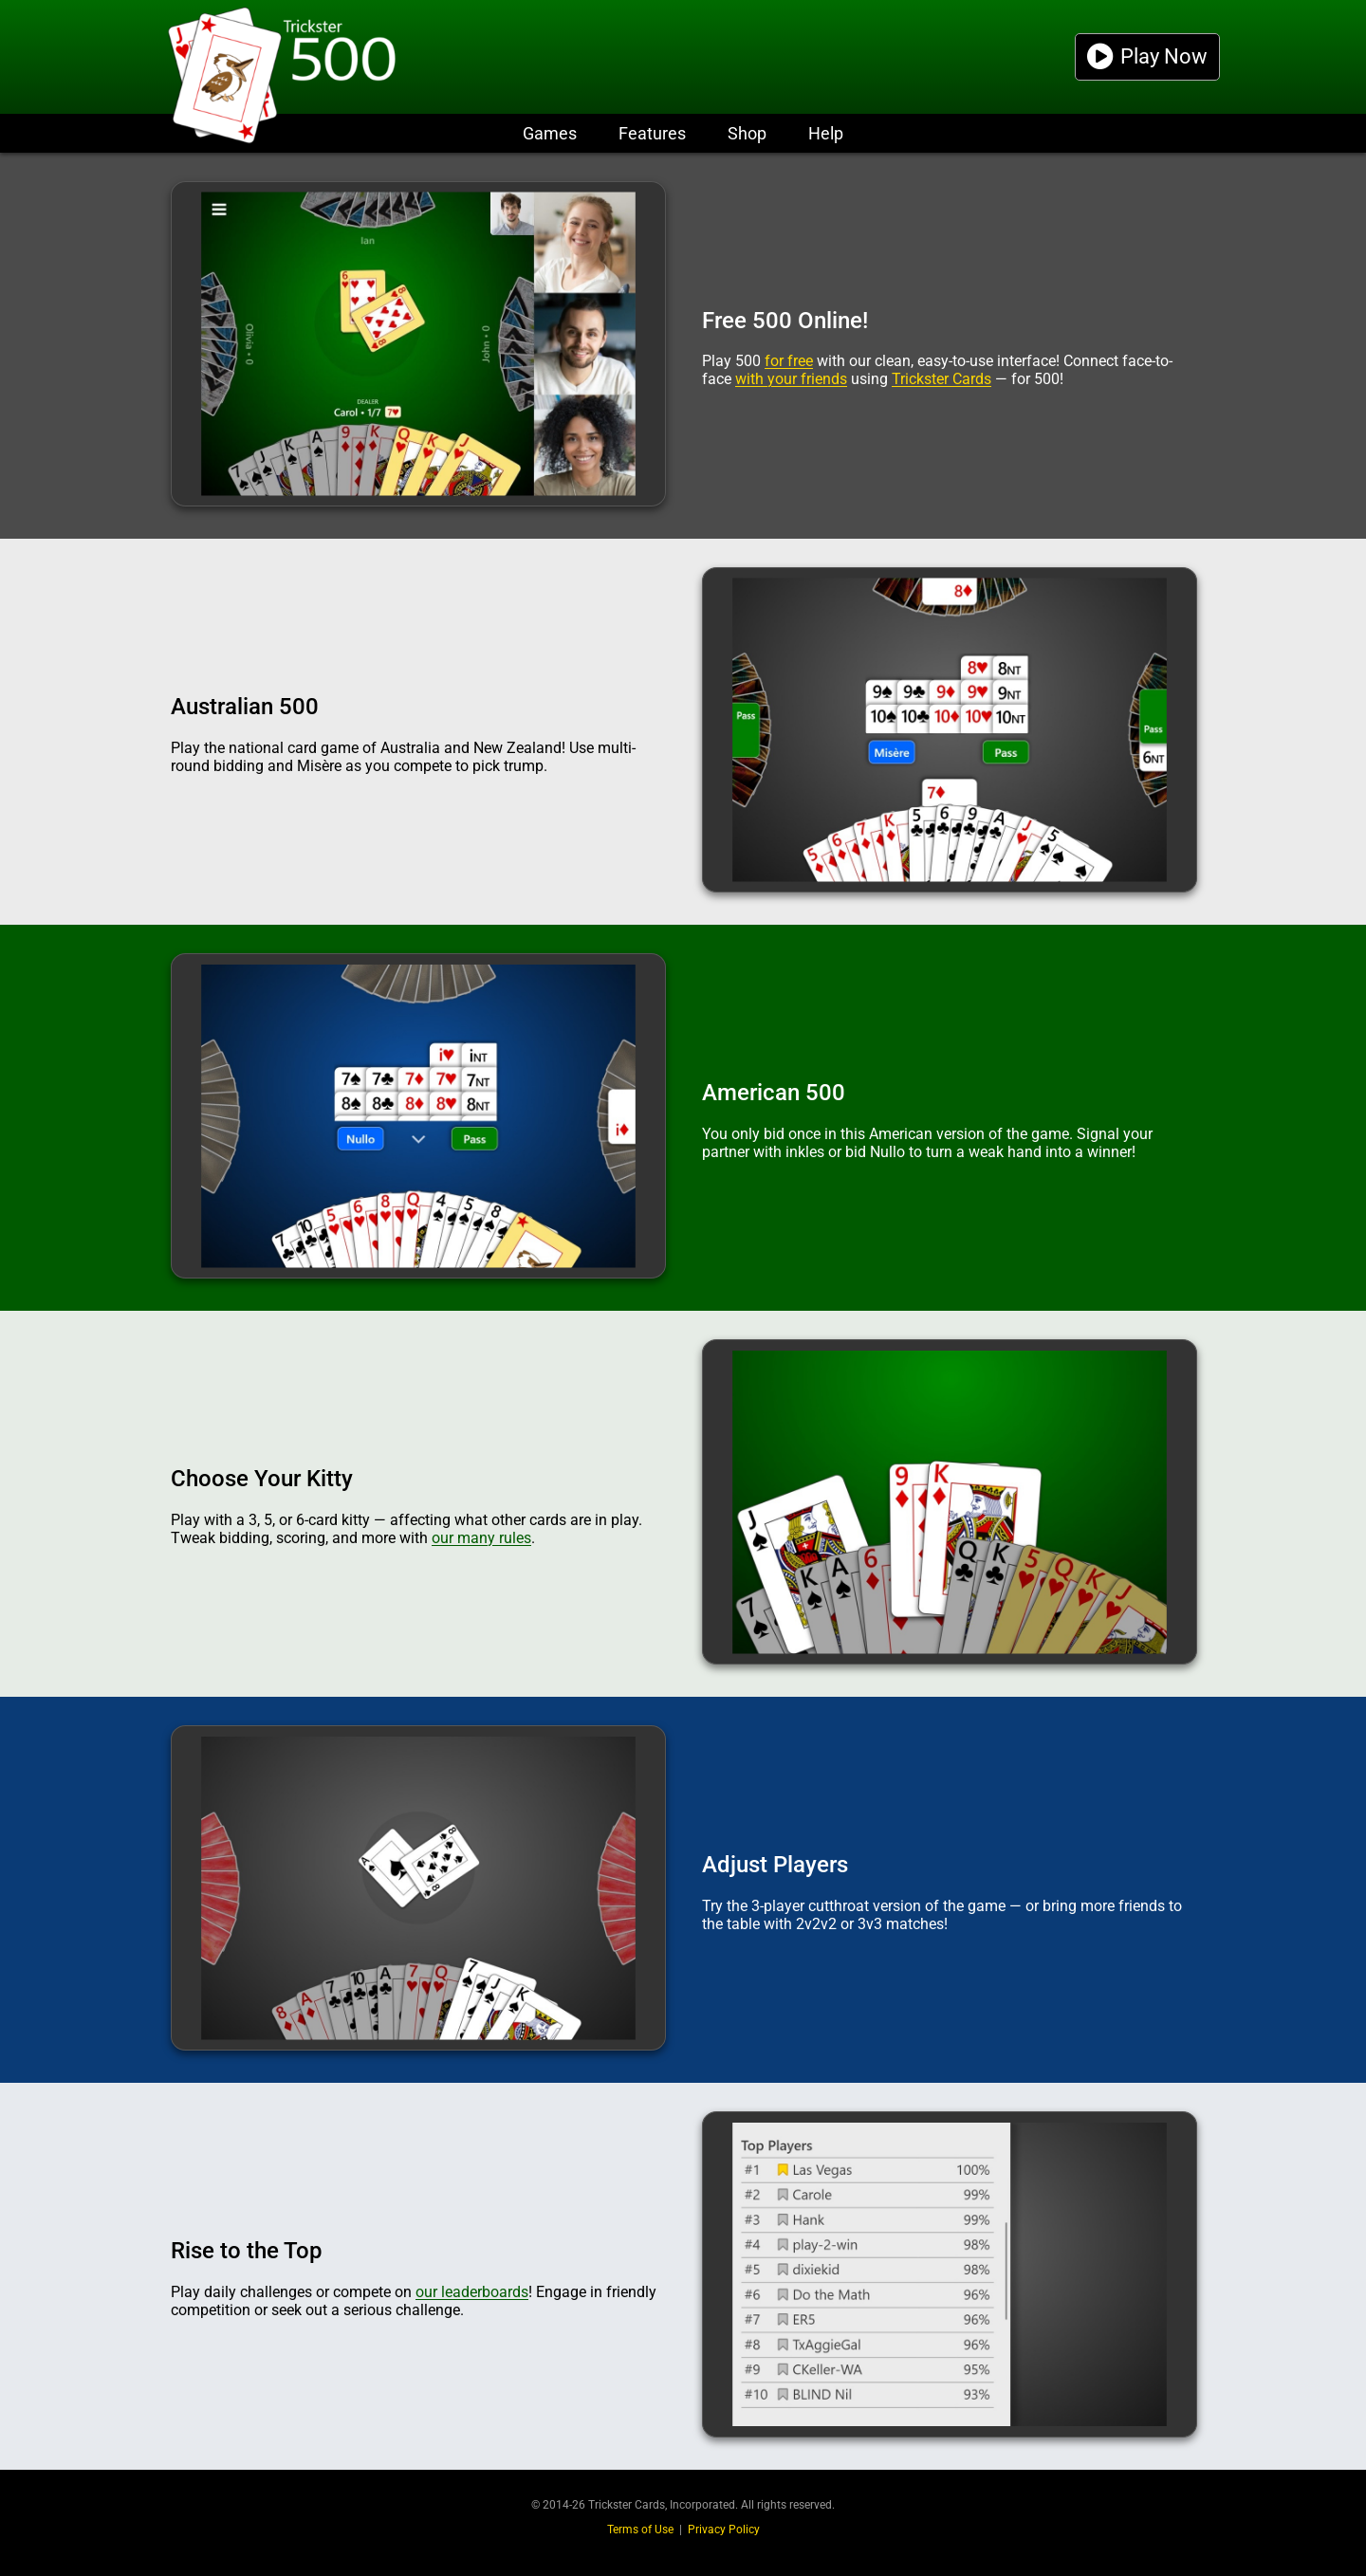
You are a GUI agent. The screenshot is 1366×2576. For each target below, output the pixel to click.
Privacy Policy (724, 2529)
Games (550, 133)
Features (652, 133)
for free (789, 361)
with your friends (791, 379)
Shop (747, 133)
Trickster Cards (941, 379)
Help (825, 133)
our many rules (481, 1538)
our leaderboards (471, 2292)
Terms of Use (640, 2529)
